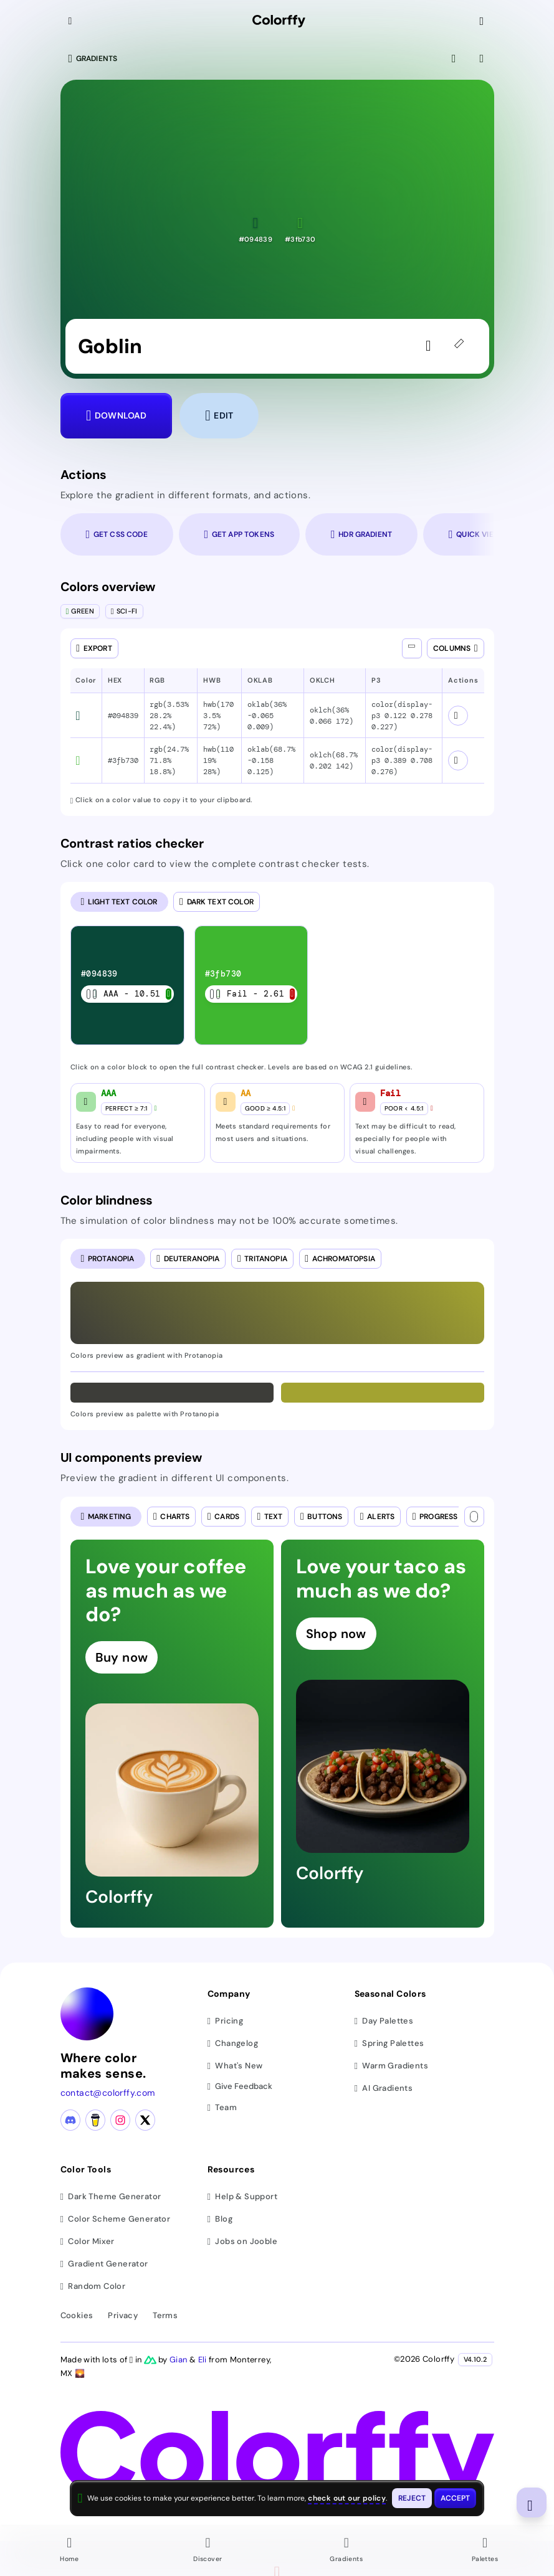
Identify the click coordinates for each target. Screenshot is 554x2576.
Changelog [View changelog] (233, 2043)
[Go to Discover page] (207, 2551)
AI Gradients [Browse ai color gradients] (384, 2088)
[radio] (119, 902)
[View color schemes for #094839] (458, 716)
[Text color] (474, 1517)
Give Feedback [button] (240, 2086)
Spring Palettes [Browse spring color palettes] (389, 2043)
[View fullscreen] (455, 58)
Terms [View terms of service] (165, 2315)
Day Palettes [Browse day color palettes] (384, 2020)
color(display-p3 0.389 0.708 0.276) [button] (401, 760)
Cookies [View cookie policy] (76, 2315)
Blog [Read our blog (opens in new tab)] (220, 2219)
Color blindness (106, 1200)
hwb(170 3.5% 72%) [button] (218, 715)
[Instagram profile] (120, 2120)
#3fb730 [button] (123, 760)
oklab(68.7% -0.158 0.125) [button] (271, 760)
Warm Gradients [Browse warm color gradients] (391, 2065)
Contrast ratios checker (132, 843)
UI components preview (131, 1457)
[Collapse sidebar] (71, 21)
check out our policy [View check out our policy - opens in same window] (347, 2498)
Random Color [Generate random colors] (93, 2286)
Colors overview (108, 586)
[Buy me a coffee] (95, 2120)
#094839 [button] (123, 716)
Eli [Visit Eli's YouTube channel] (203, 2359)
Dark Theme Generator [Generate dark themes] (110, 2196)
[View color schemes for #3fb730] (458, 760)
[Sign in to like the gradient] (432, 346)
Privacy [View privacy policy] (123, 2315)
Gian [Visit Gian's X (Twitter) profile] (179, 2359)
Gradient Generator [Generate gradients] (104, 2263)
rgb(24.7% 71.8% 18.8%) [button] (169, 760)
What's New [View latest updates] (235, 2065)
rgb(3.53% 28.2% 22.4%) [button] (169, 715)
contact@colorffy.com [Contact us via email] (107, 2092)
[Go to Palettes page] (485, 2551)
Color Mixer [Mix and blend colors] (87, 2241)
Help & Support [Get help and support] (242, 2196)
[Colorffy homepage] (278, 21)
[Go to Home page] (69, 2551)
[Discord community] (70, 2120)
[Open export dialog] (94, 648)
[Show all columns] (412, 648)
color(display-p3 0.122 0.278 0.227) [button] (401, 715)
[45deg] (462, 346)
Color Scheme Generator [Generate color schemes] (115, 2219)
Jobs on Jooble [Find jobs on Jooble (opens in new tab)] (242, 2241)
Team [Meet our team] (222, 2107)
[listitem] (127, 985)
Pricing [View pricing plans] (226, 2020)
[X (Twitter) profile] (145, 2120)
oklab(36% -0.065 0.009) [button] (267, 715)
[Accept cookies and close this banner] (455, 2498)
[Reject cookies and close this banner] (412, 2498)
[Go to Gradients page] (346, 2551)
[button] (255, 229)
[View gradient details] (483, 58)
